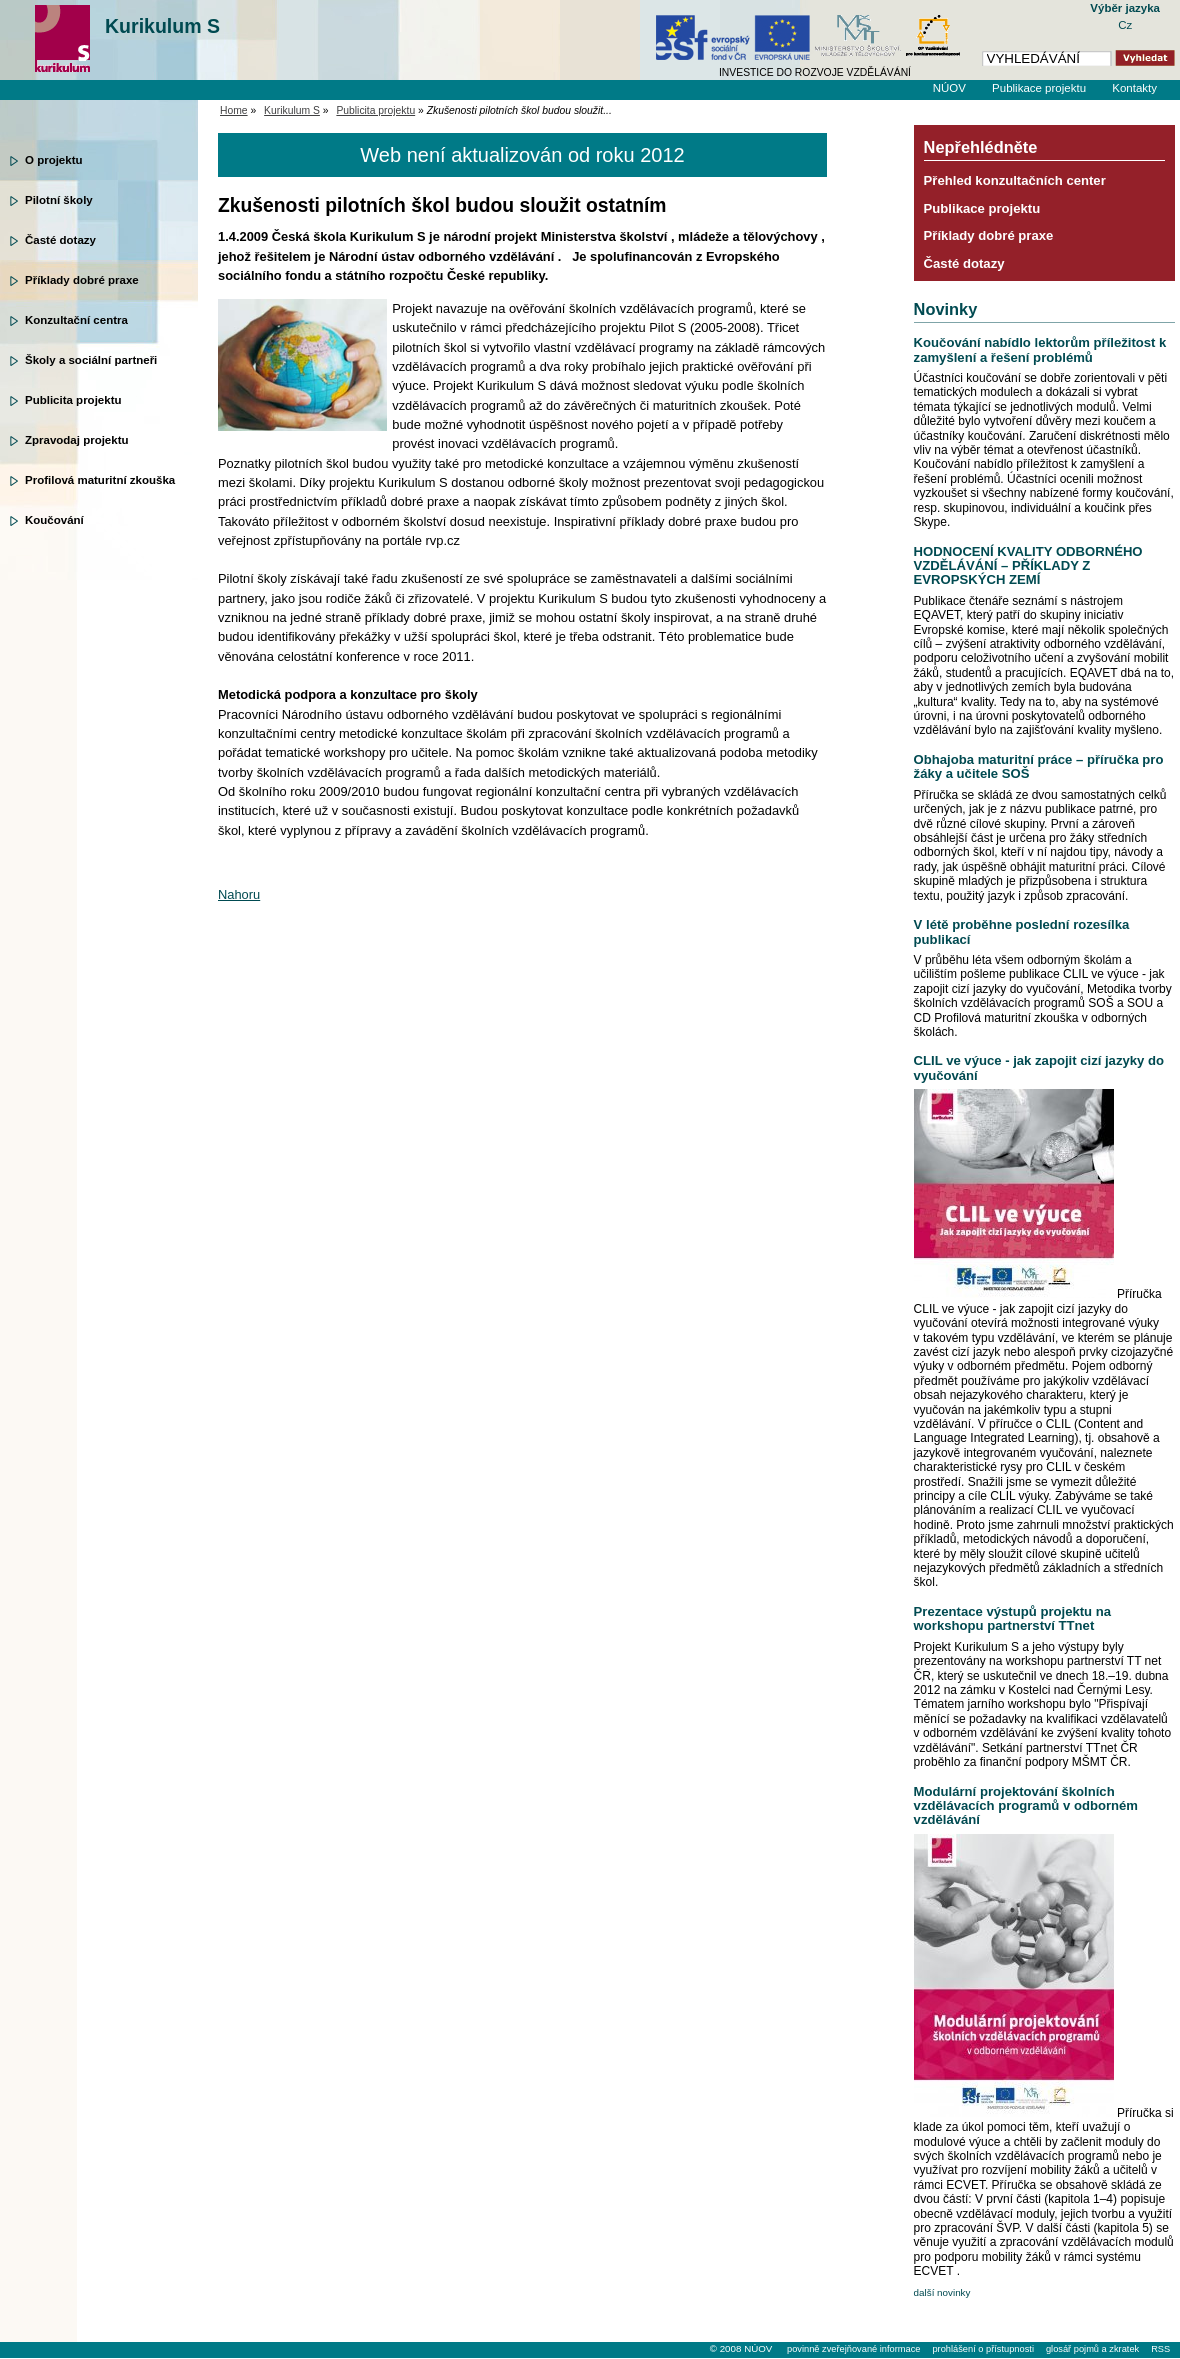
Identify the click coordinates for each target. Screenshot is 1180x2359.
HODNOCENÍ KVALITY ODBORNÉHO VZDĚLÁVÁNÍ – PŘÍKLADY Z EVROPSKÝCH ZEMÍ (1028, 566)
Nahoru (239, 894)
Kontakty (1134, 88)
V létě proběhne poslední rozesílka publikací (1022, 931)
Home (234, 110)
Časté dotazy (60, 240)
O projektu (54, 160)
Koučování (54, 520)
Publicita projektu (73, 400)
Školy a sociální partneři (91, 360)
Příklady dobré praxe (82, 280)
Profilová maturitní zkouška (100, 480)
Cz (1125, 25)
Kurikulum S (162, 26)
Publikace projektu (1039, 88)
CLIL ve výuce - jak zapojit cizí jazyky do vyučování (1039, 1067)
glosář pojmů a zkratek (1092, 2349)
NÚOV (949, 88)
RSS (1160, 2349)
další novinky (942, 2292)
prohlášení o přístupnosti (982, 2349)
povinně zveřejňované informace (853, 2349)
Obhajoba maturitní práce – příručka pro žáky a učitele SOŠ (1039, 766)
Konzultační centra (76, 320)
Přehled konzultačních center (1015, 180)
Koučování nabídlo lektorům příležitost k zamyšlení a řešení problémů (1040, 349)
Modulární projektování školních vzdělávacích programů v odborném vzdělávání (1026, 1806)
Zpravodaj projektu (77, 440)
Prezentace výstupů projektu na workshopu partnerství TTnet (1012, 1618)
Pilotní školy (59, 200)
